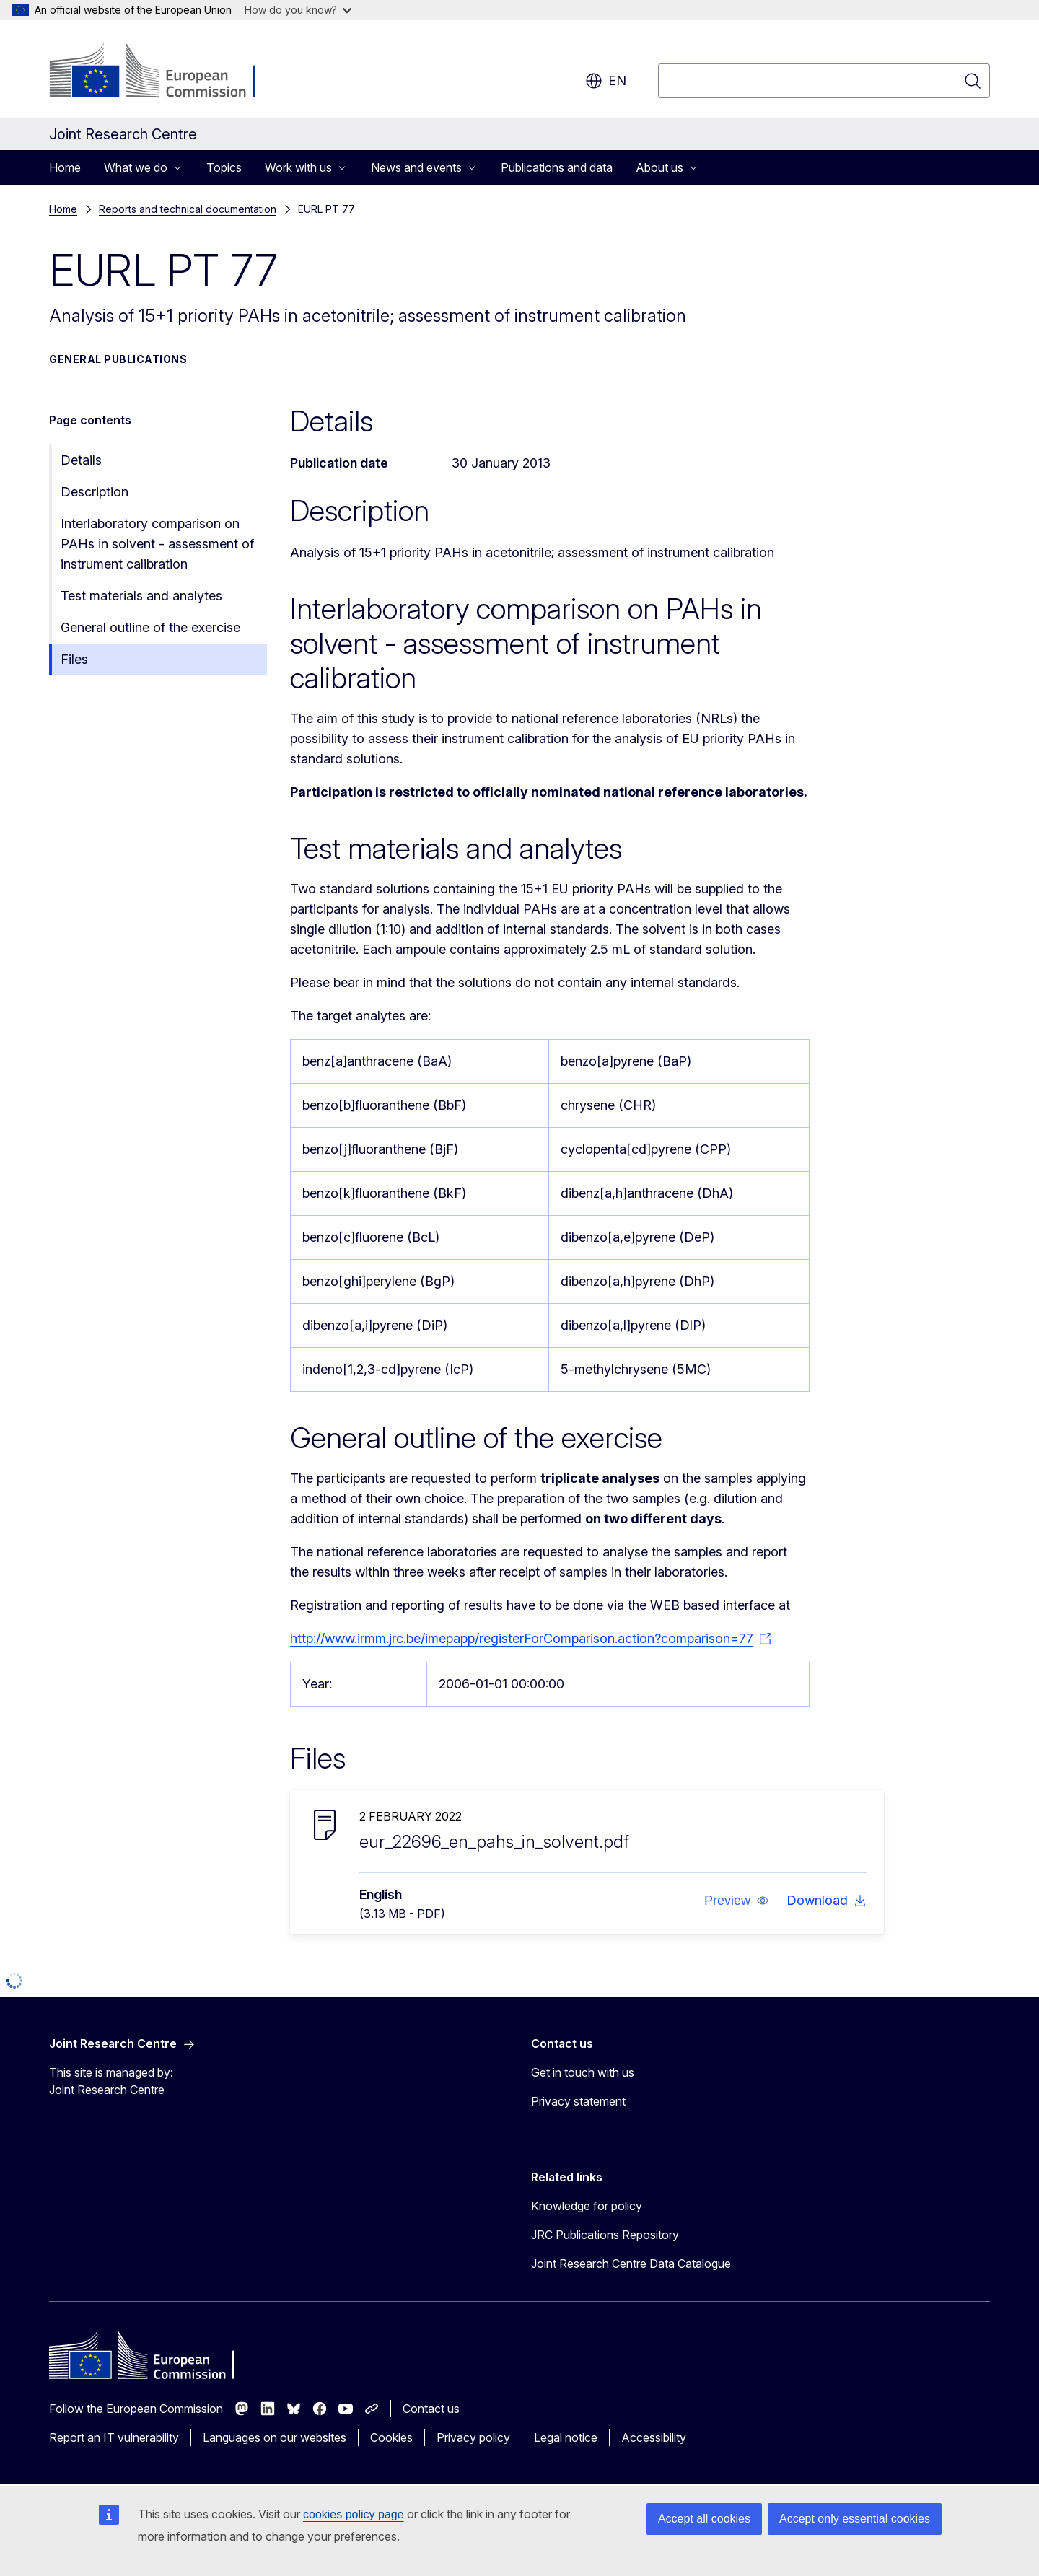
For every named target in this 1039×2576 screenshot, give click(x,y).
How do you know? (298, 10)
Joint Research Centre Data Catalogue (631, 2263)
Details (81, 460)
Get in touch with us (582, 2072)
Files (74, 659)
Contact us (431, 2408)
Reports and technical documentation (187, 209)
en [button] (605, 80)
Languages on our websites (274, 2437)
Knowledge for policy (586, 2206)
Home (65, 167)
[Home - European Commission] (165, 72)
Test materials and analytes (141, 595)
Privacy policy (473, 2437)
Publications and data (557, 167)
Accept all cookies (704, 2519)
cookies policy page (353, 2514)
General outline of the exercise (150, 627)
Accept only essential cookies (854, 2519)
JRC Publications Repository (605, 2234)
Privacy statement (578, 2101)
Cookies (391, 2437)
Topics (224, 167)
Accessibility (653, 2437)
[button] (736, 1901)
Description (94, 491)
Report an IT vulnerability (114, 2437)
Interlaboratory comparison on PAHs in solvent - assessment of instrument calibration (157, 543)
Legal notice (565, 2437)
